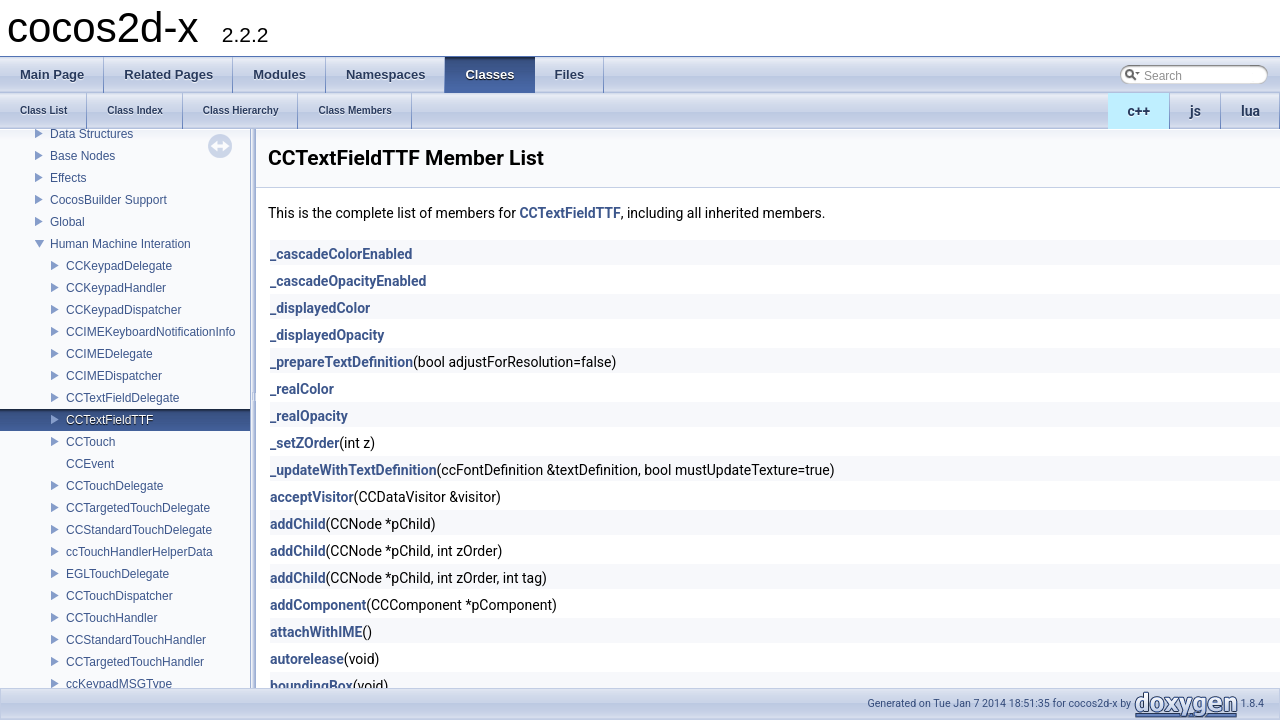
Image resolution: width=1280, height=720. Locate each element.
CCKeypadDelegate (119, 266)
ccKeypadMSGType (119, 684)
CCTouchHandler (111, 618)
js (1195, 111)
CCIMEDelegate (109, 354)
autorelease (307, 659)
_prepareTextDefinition (341, 362)
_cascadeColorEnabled (341, 254)
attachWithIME (316, 632)
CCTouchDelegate (114, 486)
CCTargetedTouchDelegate (138, 508)
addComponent (318, 605)
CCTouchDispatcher (119, 596)
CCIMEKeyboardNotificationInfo (150, 332)
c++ (1139, 111)
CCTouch (90, 442)
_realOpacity (309, 416)
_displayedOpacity (327, 335)
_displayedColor (320, 308)
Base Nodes (82, 156)
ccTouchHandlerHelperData (139, 552)
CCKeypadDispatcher (123, 310)
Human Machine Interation (120, 244)
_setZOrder (304, 443)
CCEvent (90, 464)
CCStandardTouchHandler (136, 640)
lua (1250, 111)
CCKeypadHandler (116, 288)
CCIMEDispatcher (114, 376)
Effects (68, 178)
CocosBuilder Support (108, 200)
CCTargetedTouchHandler (135, 662)
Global (67, 222)
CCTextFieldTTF (109, 420)
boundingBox (311, 686)
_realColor (302, 389)
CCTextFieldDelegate (122, 398)
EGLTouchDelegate (117, 574)
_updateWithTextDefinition (353, 470)
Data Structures (91, 134)
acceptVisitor (312, 497)
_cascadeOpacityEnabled (348, 281)
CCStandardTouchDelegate (139, 530)
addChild (298, 524)
